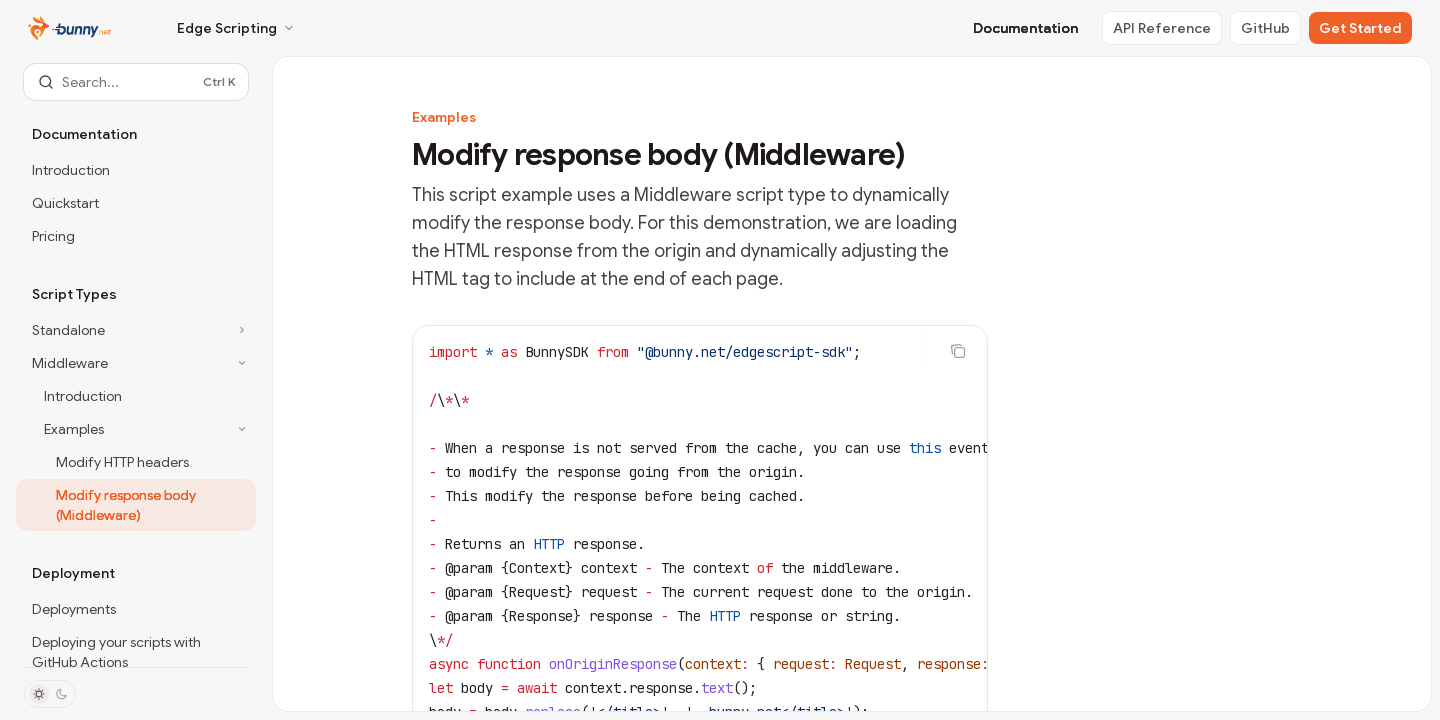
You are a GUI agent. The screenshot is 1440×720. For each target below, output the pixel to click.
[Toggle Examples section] (136, 429)
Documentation (1025, 28)
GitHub (1265, 28)
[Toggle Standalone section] (136, 330)
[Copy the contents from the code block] (958, 351)
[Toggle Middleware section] (136, 363)
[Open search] (136, 82)
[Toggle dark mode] (50, 694)
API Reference (1162, 28)
